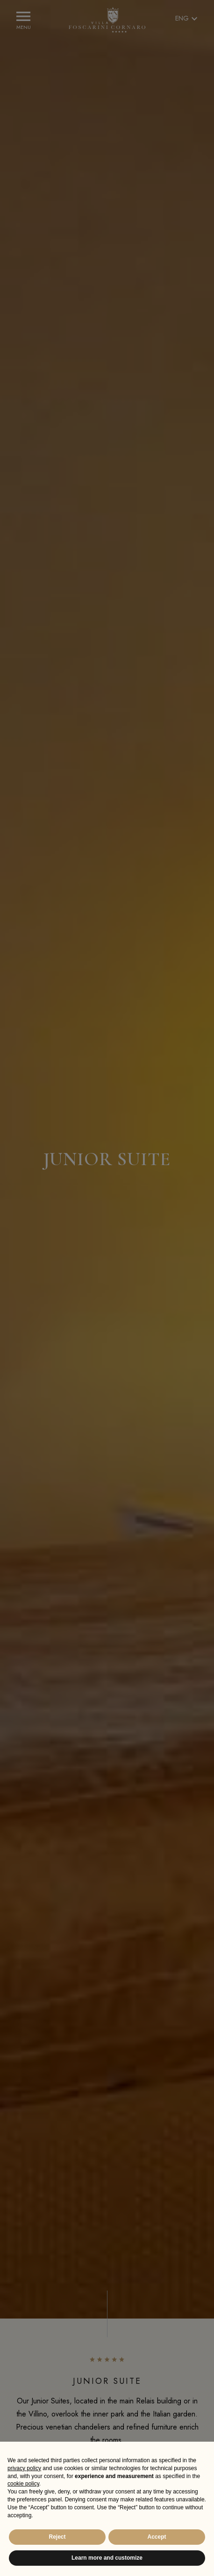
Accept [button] (156, 2537)
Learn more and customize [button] (107, 2558)
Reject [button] (57, 2537)
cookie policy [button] (23, 2483)
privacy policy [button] (24, 2468)
